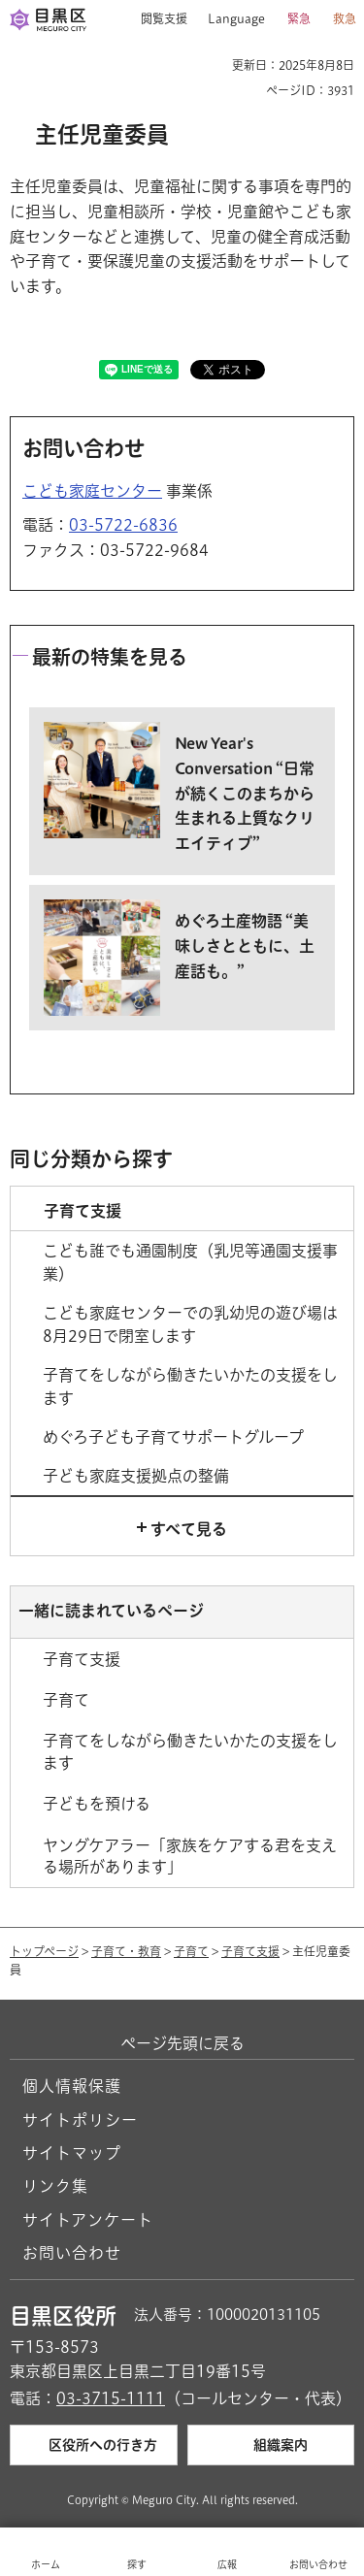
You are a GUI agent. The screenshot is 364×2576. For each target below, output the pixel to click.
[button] (156, 19)
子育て (191, 1951)
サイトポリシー (80, 2120)
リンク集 (55, 2186)
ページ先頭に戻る (182, 2043)
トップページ (44, 1951)
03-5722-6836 (123, 525)
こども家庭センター (92, 491)
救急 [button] (344, 18)
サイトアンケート (87, 2220)
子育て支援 (250, 1951)
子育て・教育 (126, 1951)
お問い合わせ (71, 2253)
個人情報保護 (71, 2086)
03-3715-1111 (110, 2398)
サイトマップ (71, 2153)
